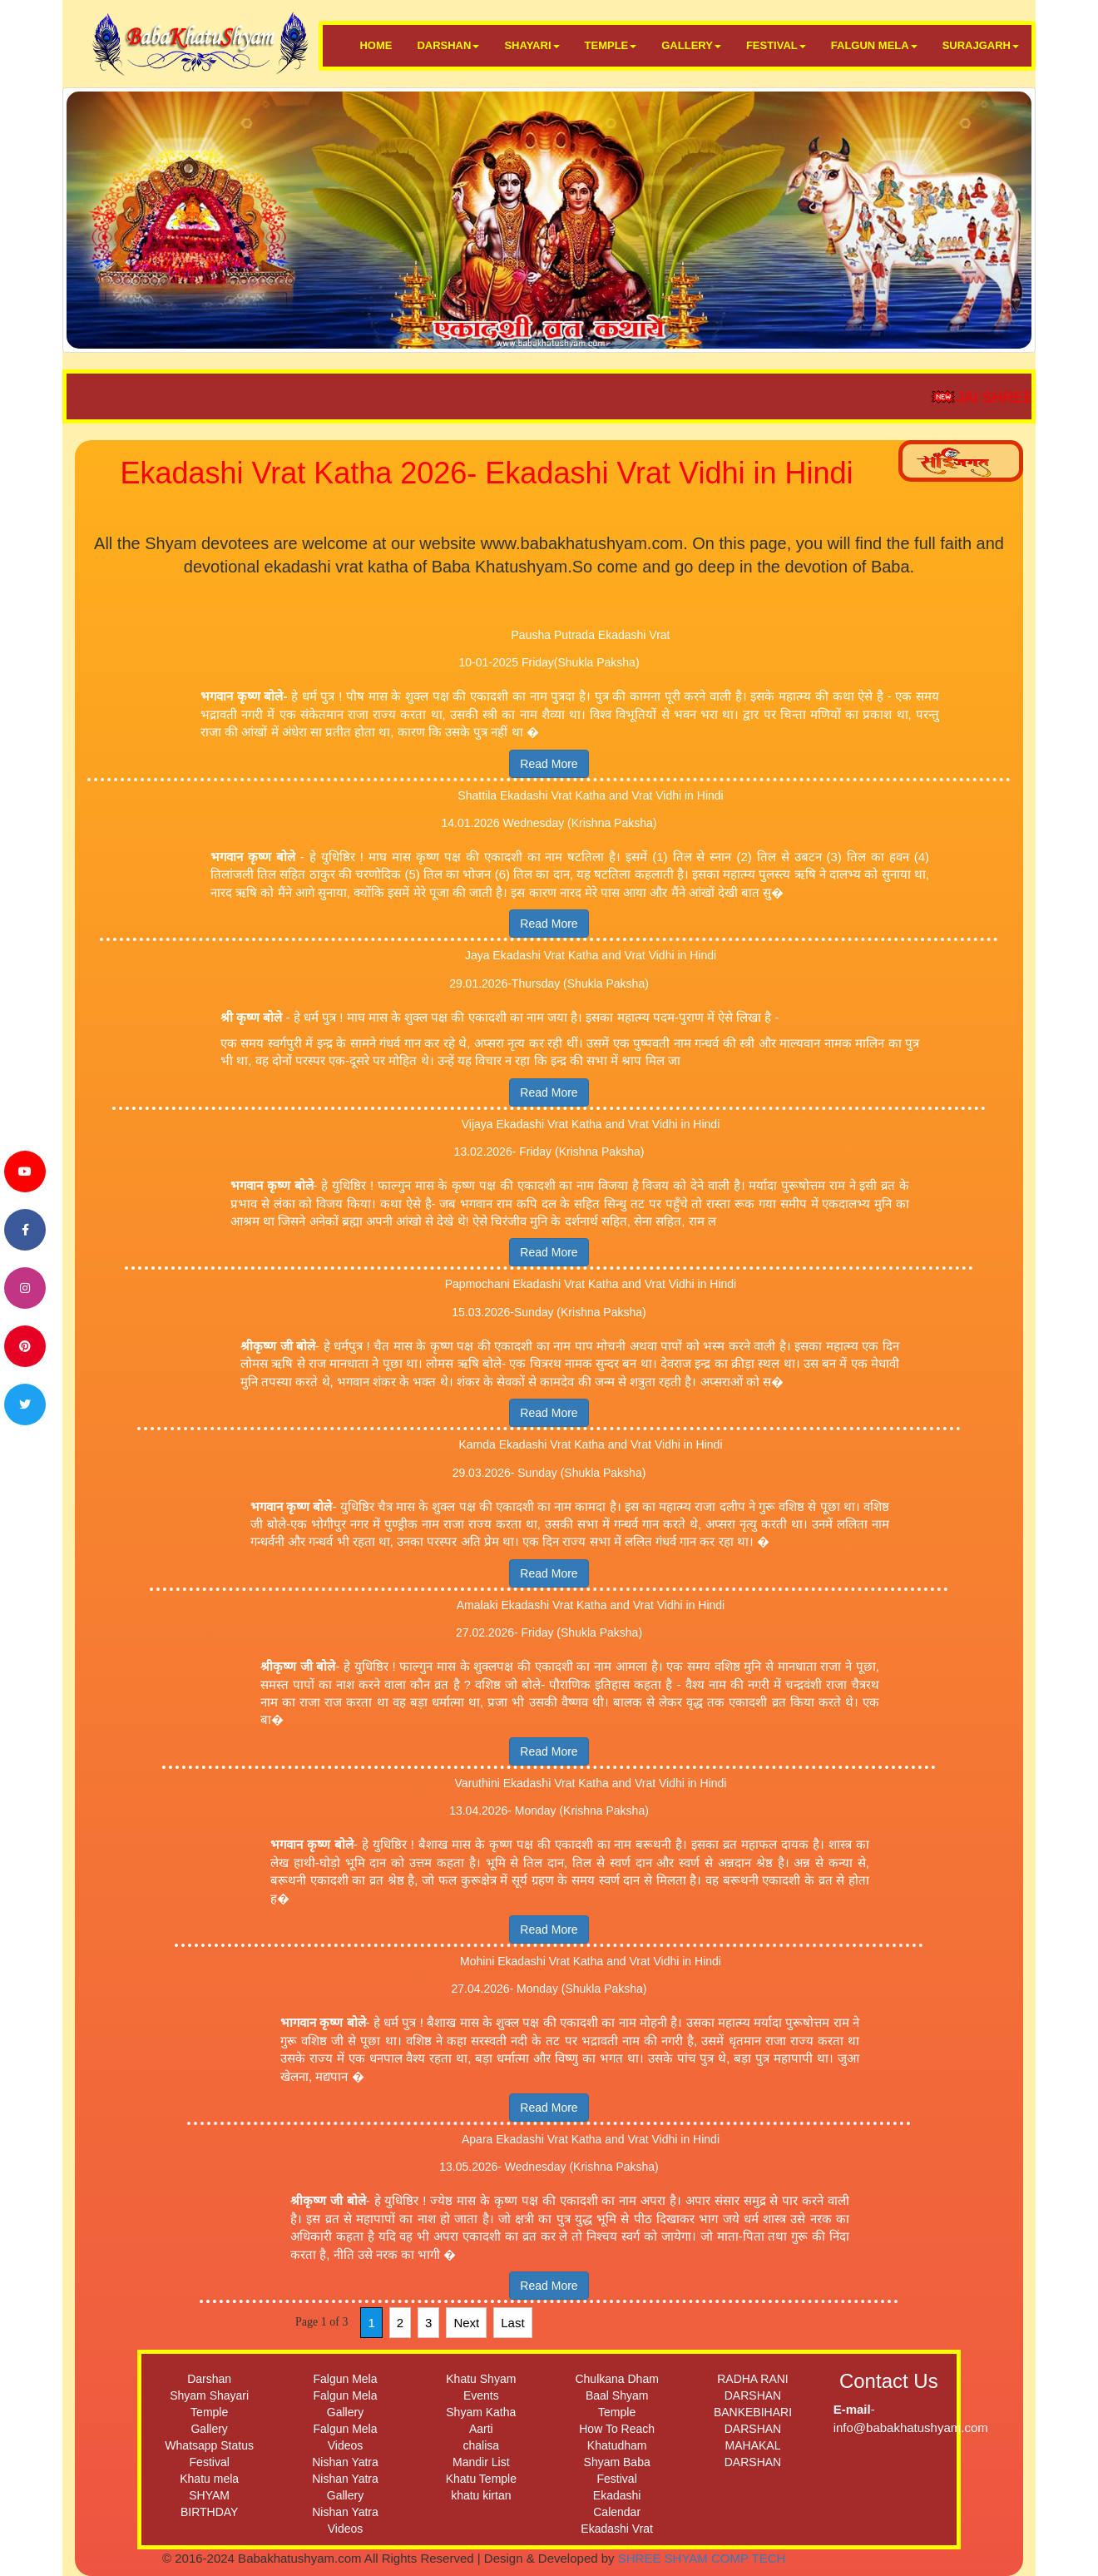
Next (466, 2323)
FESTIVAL (776, 45)
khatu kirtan (481, 2495)
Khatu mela (209, 2478)
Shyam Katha (481, 2412)
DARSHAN (448, 45)
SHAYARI (531, 45)
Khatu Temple (481, 2478)
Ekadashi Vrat (617, 2528)
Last (512, 2323)
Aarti (481, 2428)
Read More (548, 763)
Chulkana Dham (616, 2378)
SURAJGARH (980, 45)
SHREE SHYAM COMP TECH (702, 2558)
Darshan (209, 2378)
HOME (375, 45)
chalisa (481, 2445)
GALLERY (691, 45)
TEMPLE (611, 45)
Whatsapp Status (209, 2445)
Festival (210, 2462)
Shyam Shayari (209, 2395)
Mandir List (481, 2462)
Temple (209, 2412)
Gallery (208, 2428)
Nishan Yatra (345, 2462)
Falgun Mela (345, 2378)
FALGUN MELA (874, 45)
